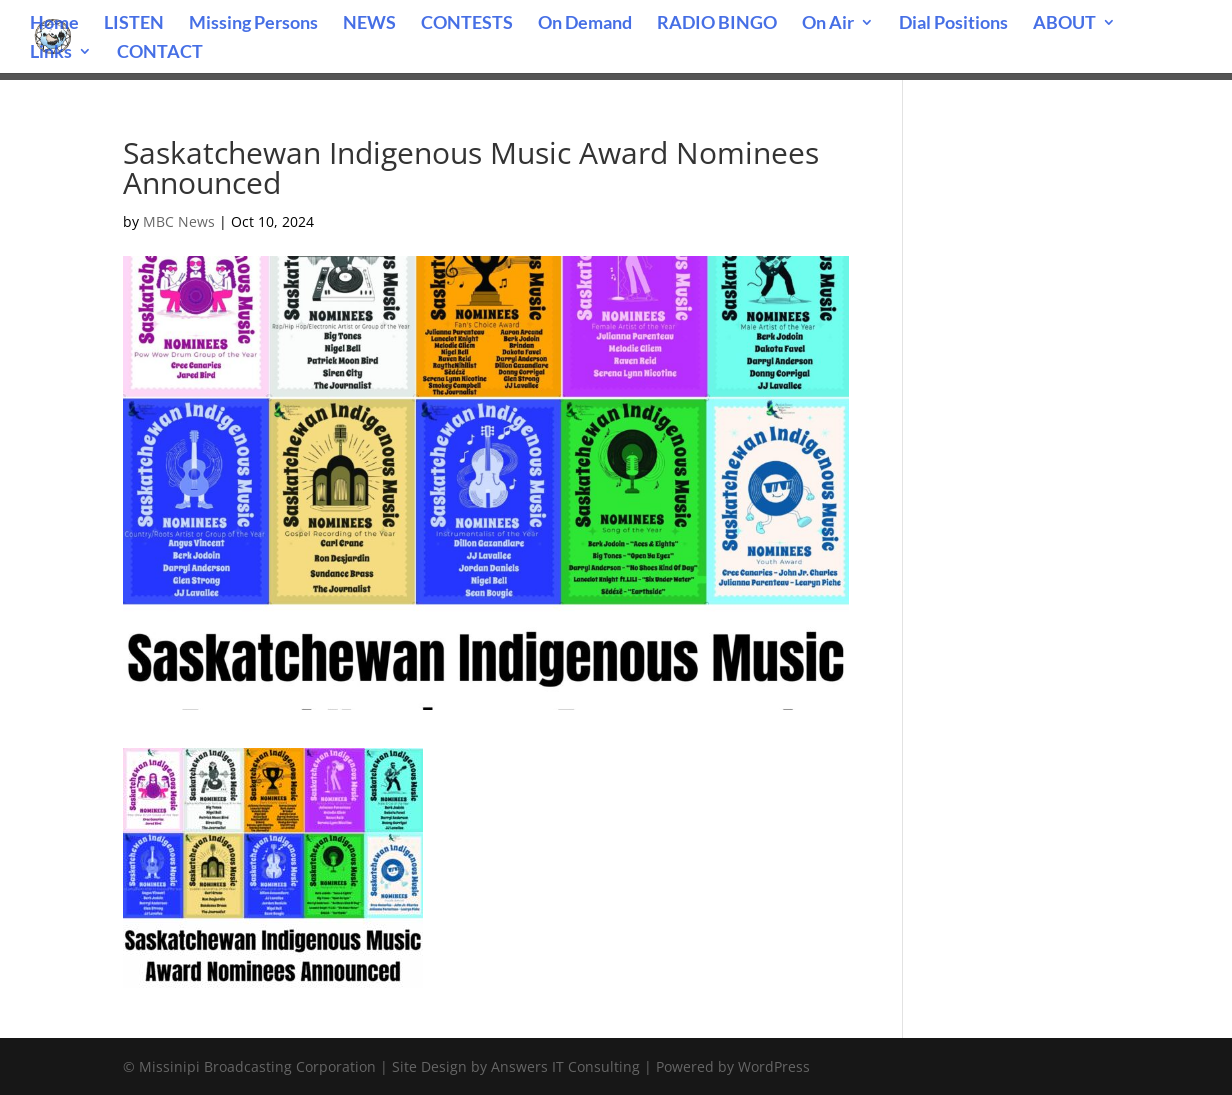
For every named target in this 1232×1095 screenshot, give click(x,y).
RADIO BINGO (717, 24)
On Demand (585, 24)
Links (51, 53)
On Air (828, 24)
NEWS (369, 24)
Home (54, 24)
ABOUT (1064, 24)
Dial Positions (953, 24)
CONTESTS (467, 24)
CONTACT (160, 53)
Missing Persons (253, 24)
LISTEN (134, 24)
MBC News (179, 221)
